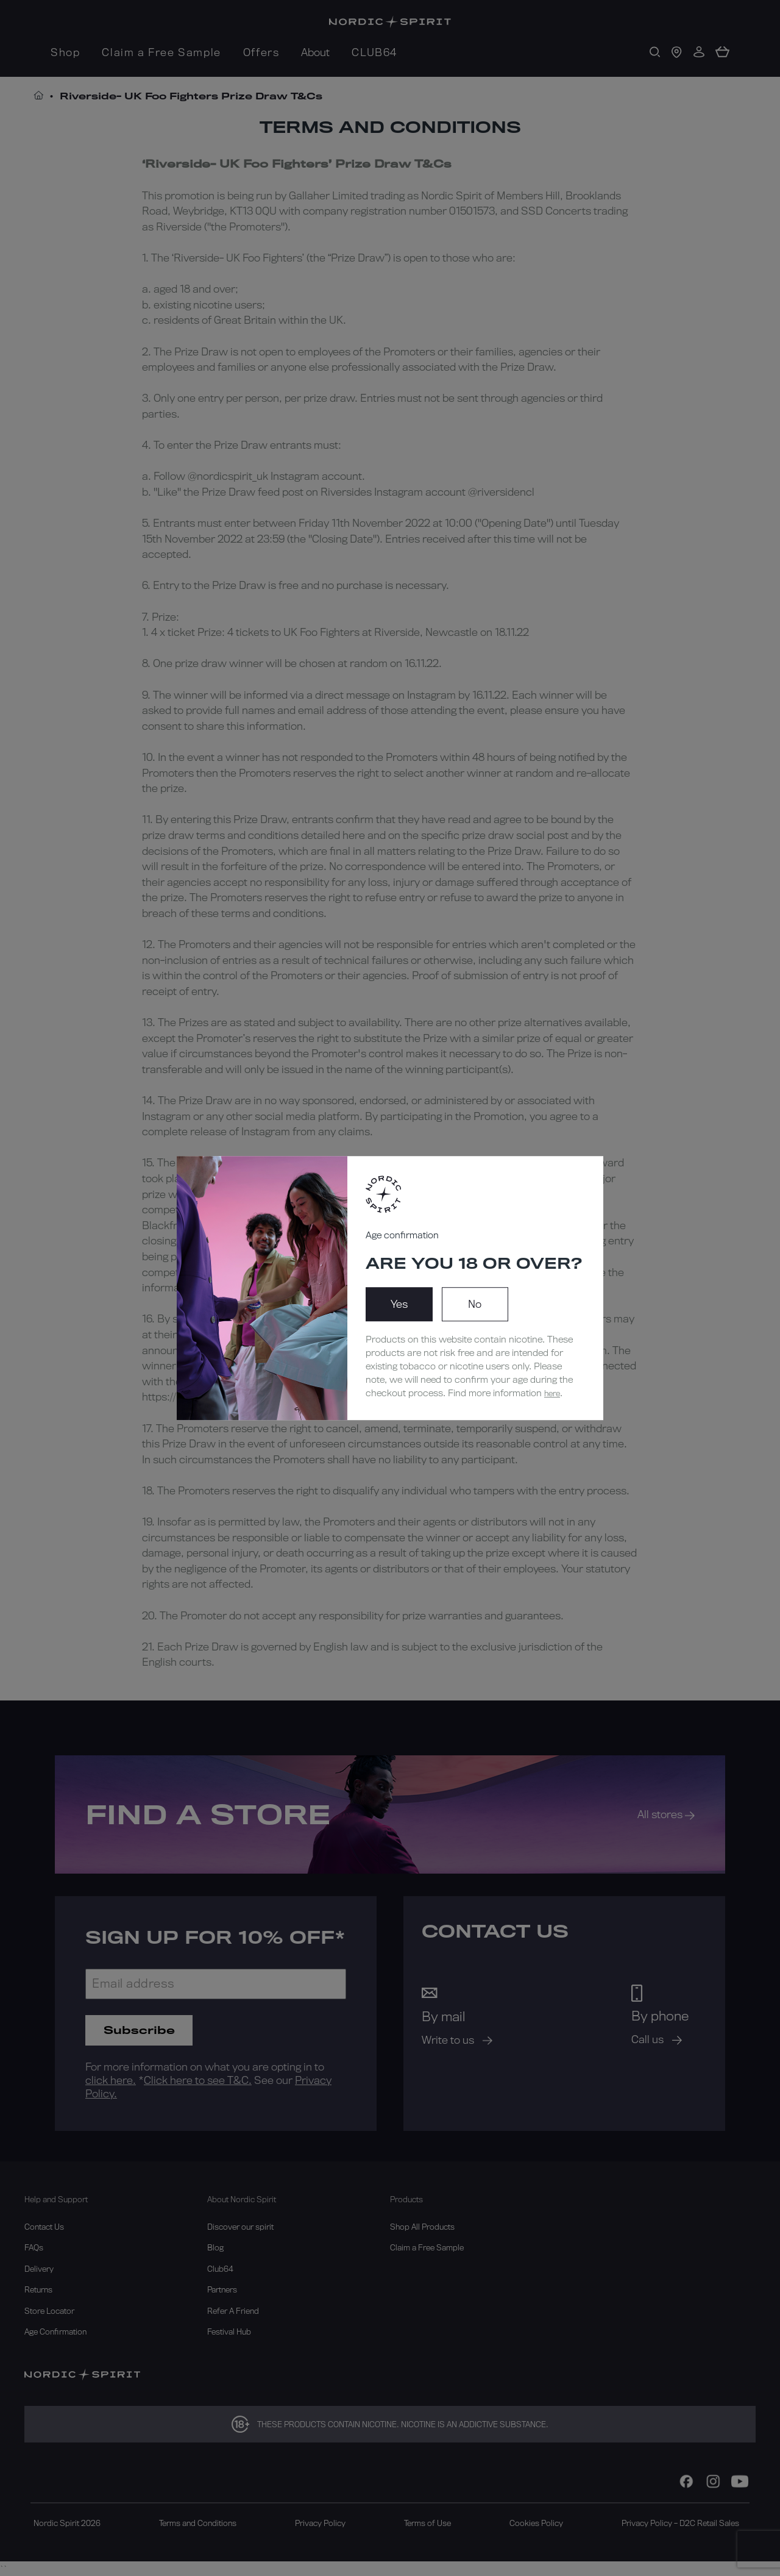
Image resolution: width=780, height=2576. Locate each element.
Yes (399, 1303)
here (552, 1393)
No (475, 1303)
